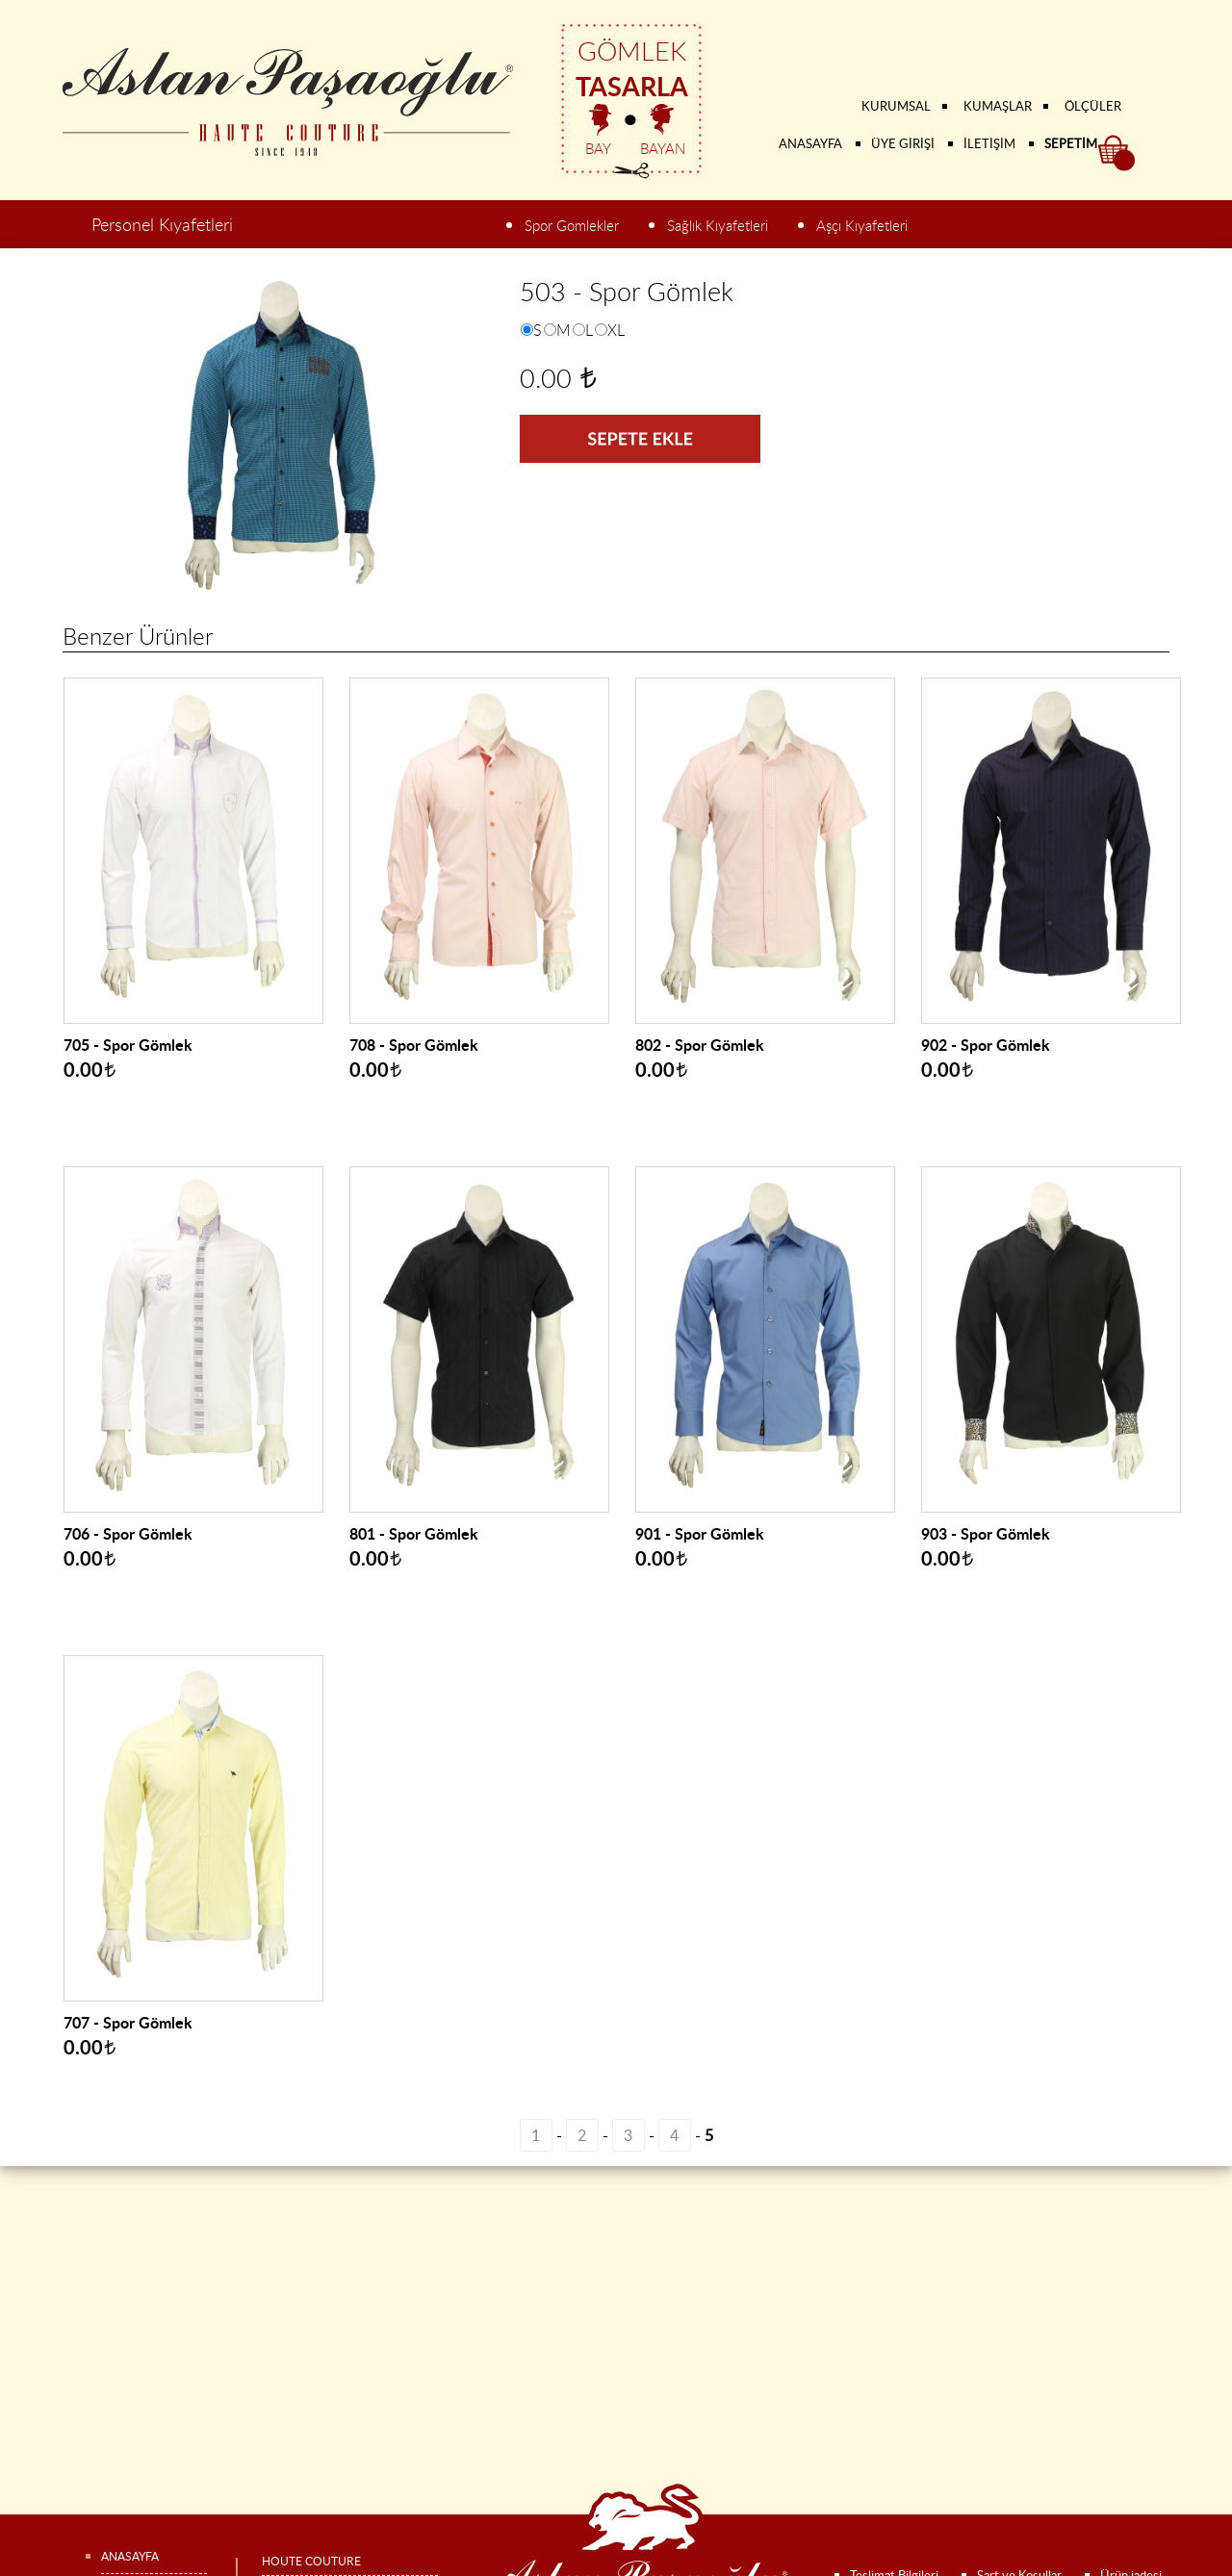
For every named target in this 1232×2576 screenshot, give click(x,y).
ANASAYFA (810, 143)
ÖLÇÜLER (1093, 106)
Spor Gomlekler (572, 226)
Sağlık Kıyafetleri (717, 226)
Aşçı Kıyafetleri (862, 226)
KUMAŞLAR (997, 106)
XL (616, 330)
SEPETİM (1070, 143)
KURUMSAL (896, 106)
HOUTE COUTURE (311, 2561)
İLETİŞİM (989, 143)
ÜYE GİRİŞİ (903, 143)
